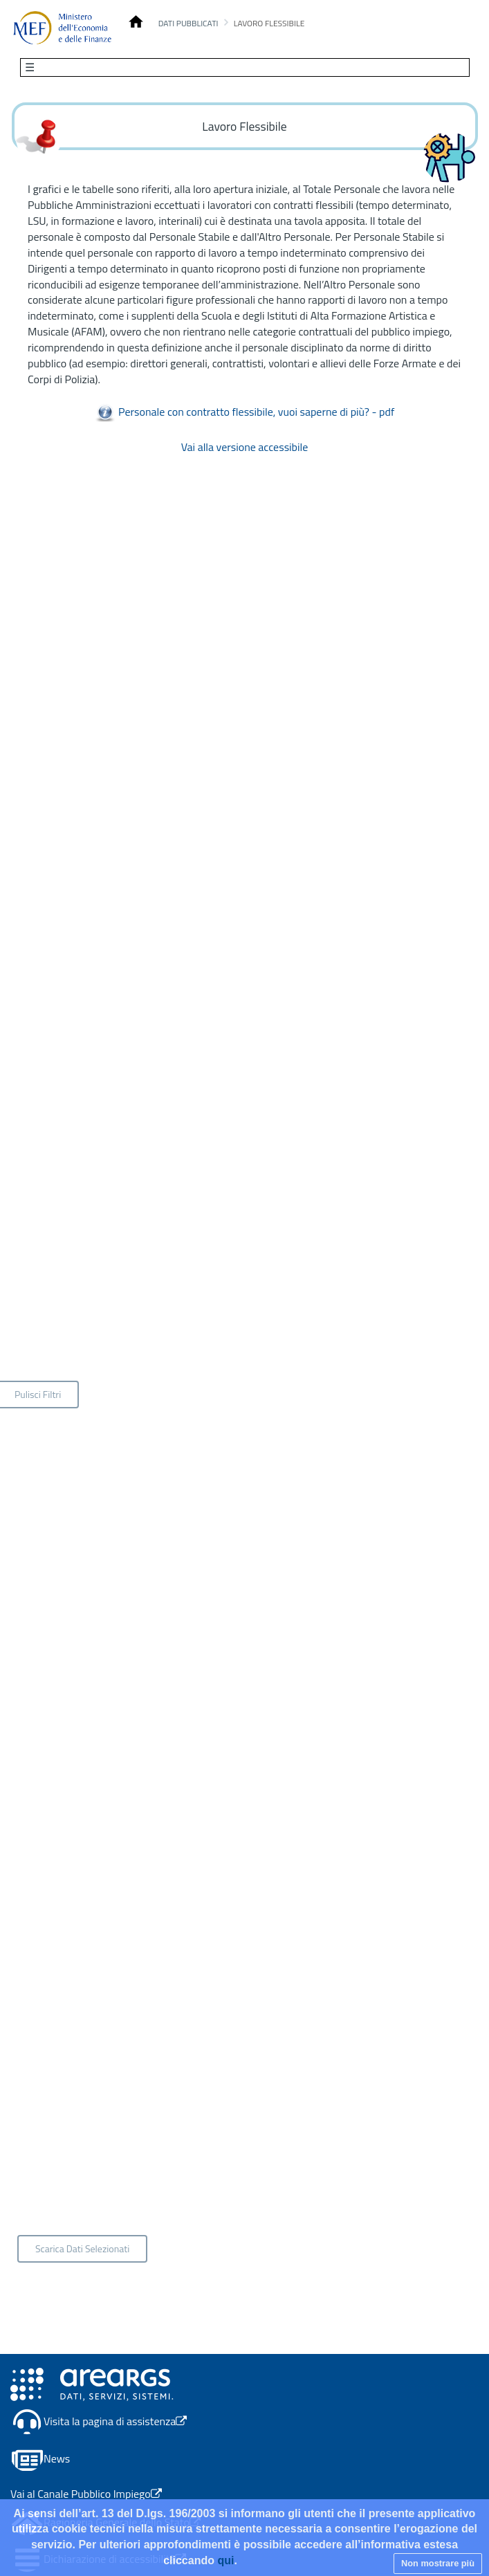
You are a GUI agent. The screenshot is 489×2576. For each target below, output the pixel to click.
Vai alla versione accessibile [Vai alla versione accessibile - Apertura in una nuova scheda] (244, 447)
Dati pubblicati (188, 23)
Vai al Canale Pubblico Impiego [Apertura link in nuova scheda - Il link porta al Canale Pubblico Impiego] (86, 2493)
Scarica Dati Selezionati (82, 2248)
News (57, 2459)
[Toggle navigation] (245, 67)
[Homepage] (62, 27)
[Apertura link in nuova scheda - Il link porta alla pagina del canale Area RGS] (92, 2383)
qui (225, 2560)
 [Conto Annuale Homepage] (136, 21)
